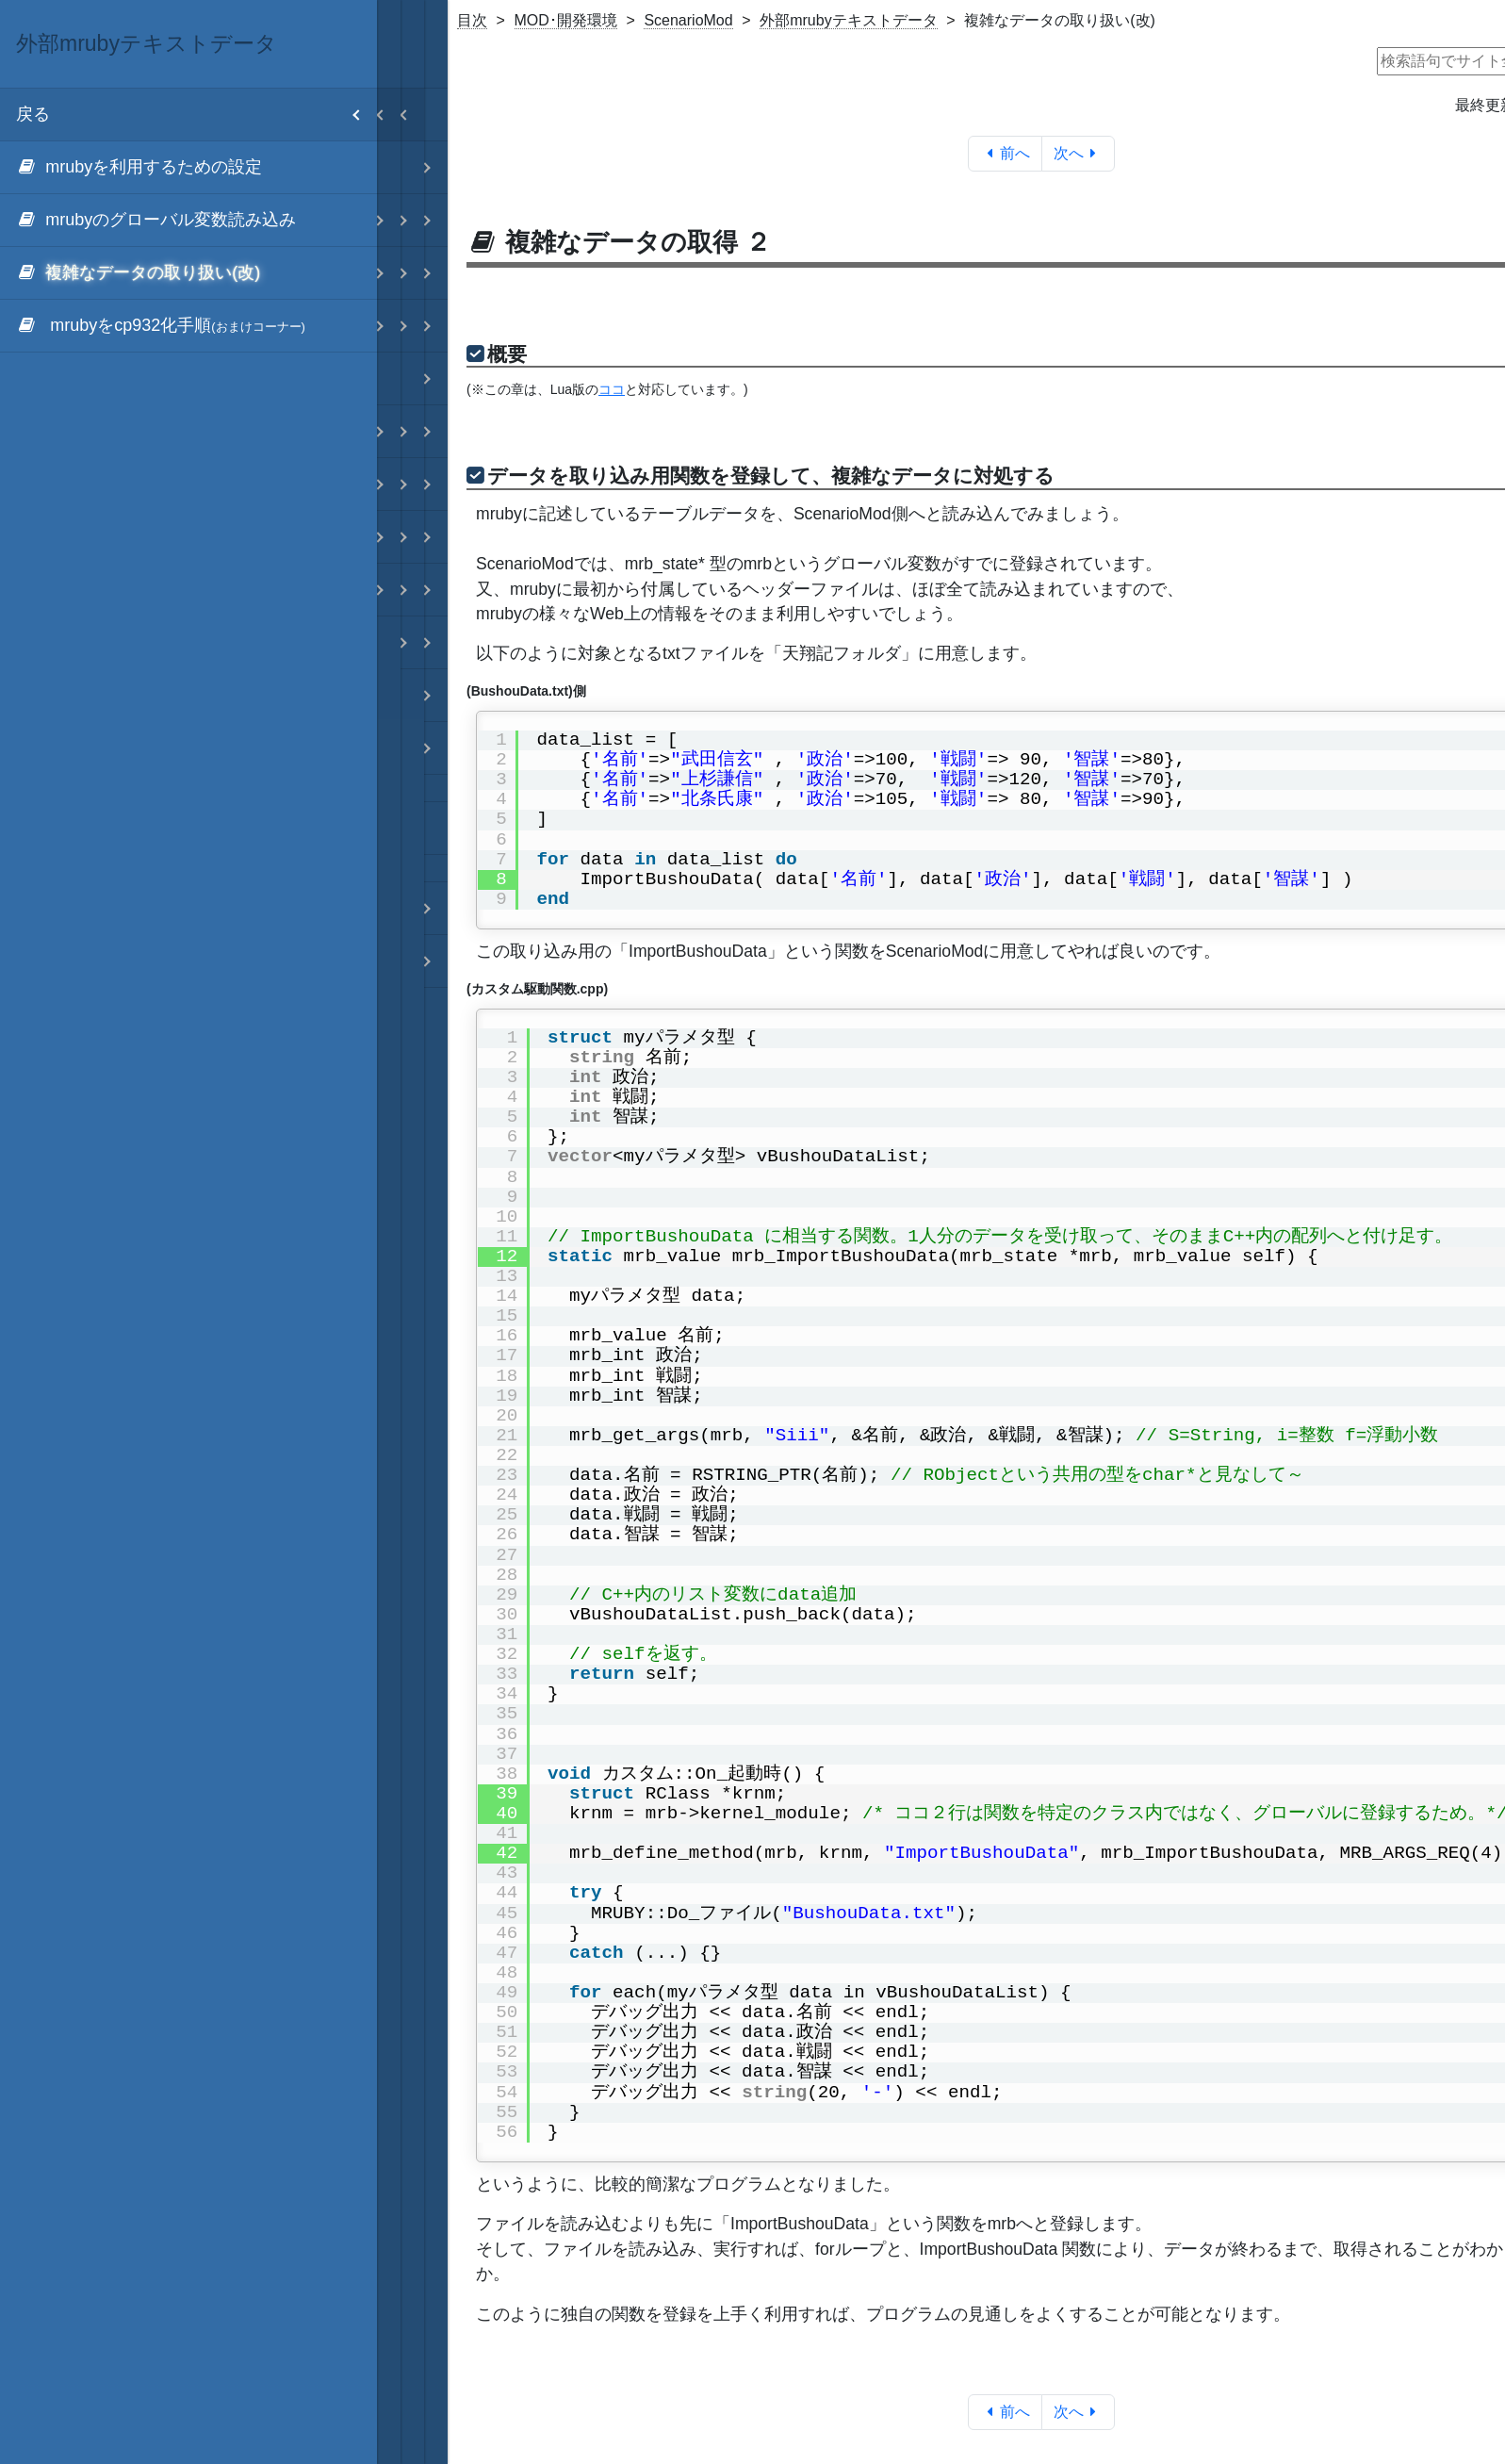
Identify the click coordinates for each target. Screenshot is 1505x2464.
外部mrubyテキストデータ (848, 20)
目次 (472, 20)
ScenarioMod (688, 20)
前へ (1005, 153)
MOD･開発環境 (566, 20)
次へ (1079, 153)
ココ (611, 389)
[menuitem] (188, 167)
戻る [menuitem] (196, 114)
